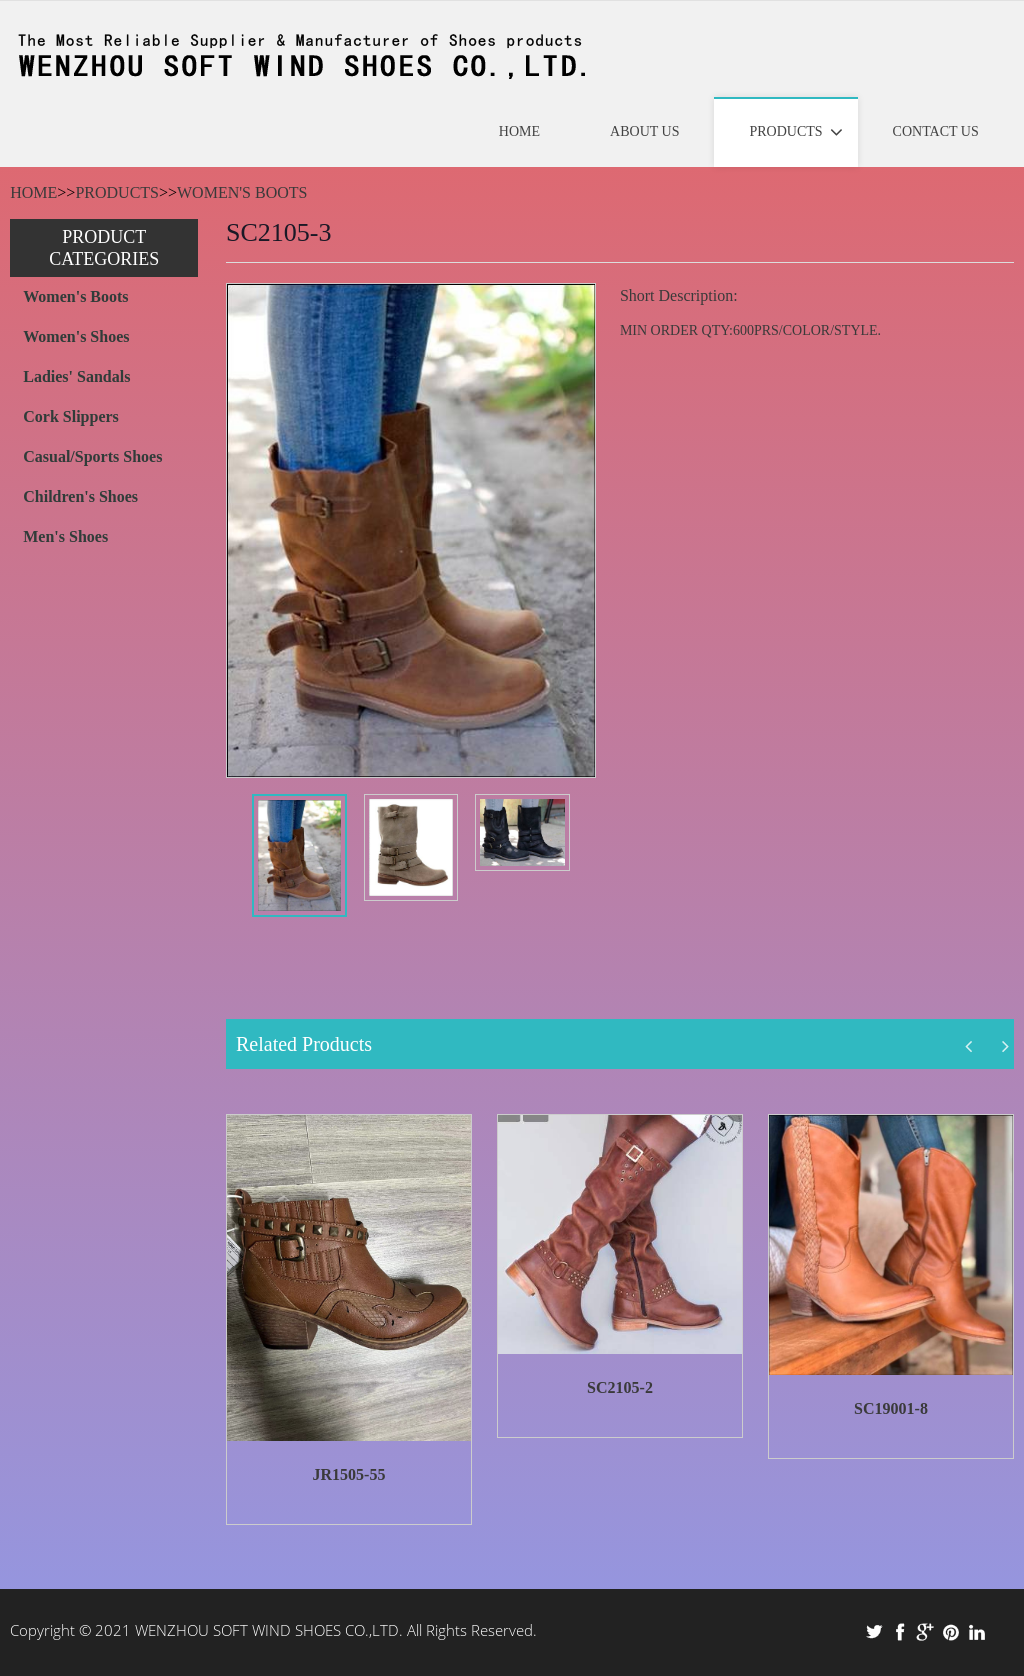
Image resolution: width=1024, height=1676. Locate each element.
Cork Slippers (71, 416)
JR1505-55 (349, 1474)
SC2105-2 (620, 1387)
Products (117, 192)
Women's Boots (242, 192)
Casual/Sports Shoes (92, 456)
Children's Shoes (80, 496)
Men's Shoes (65, 536)
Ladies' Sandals (76, 376)
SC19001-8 (891, 1408)
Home (33, 192)
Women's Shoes (76, 336)
